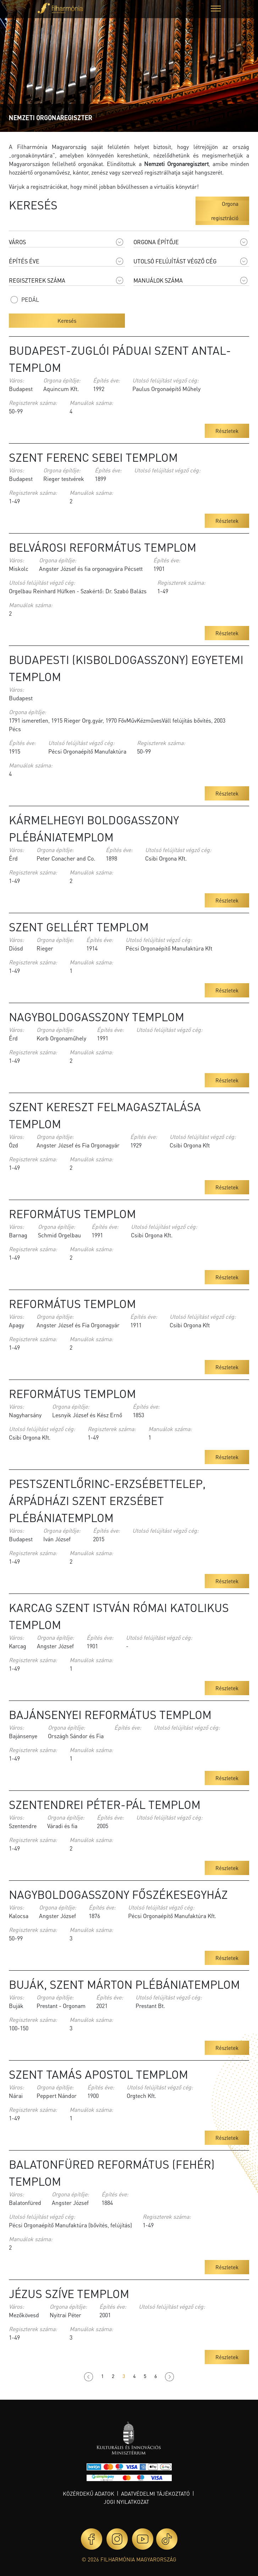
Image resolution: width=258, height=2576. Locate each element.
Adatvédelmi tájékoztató (155, 2493)
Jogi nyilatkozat (126, 2501)
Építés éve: (106, 380)
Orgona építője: (62, 380)
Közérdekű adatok (88, 2493)
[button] (216, 9)
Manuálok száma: (91, 402)
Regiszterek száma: (33, 402)
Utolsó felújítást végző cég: (165, 380)
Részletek (226, 430)
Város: (16, 380)
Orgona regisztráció (224, 210)
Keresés (66, 320)
